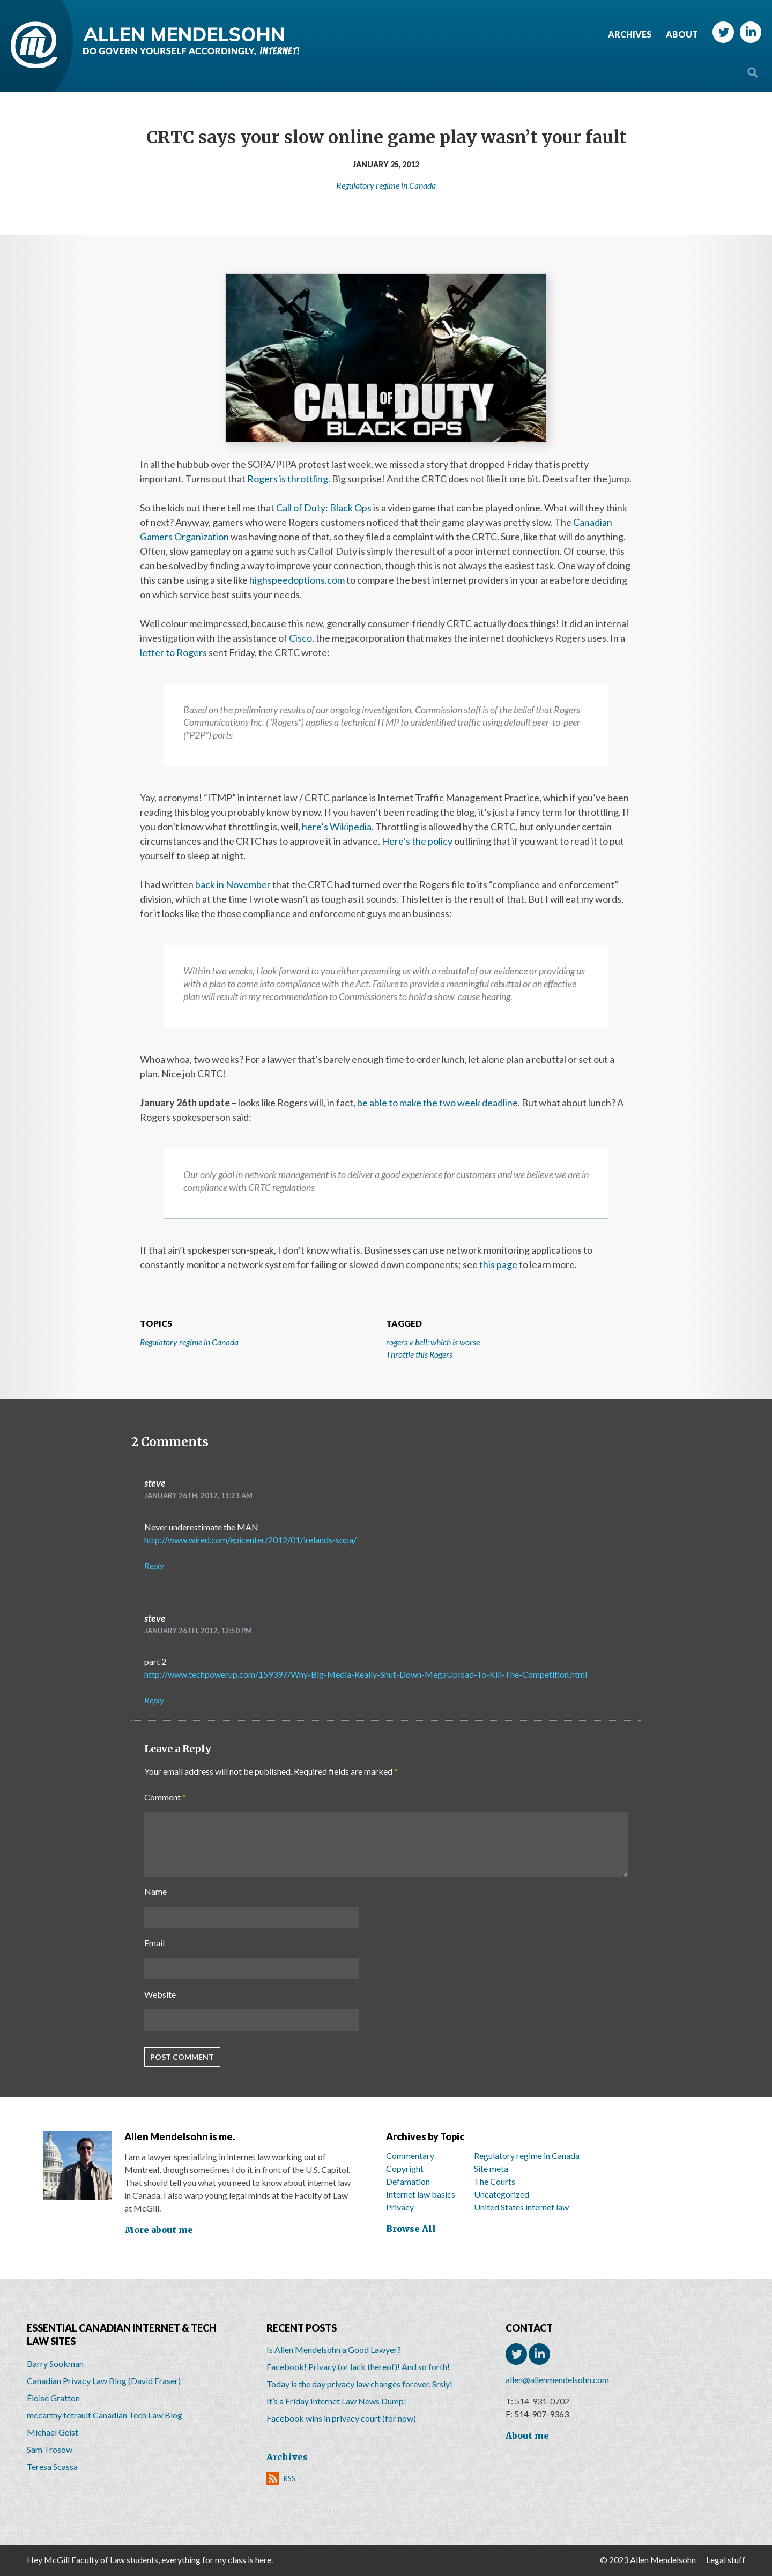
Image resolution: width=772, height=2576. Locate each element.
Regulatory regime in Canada (386, 185)
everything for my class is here (216, 2560)
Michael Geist (52, 2432)
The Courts (494, 2181)
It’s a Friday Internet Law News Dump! (336, 2401)
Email (154, 1943)
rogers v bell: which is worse (433, 1342)
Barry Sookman (55, 2363)
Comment (165, 1797)
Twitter (723, 32)
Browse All (411, 2228)
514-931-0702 (542, 2401)
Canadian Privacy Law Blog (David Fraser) (104, 2381)
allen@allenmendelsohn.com (557, 2379)
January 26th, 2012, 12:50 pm (198, 1630)
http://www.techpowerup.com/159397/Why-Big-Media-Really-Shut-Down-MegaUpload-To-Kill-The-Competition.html (365, 1674)
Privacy (400, 2207)
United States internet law (521, 2207)
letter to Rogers (173, 652)
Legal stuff (725, 2560)
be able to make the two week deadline (437, 1102)
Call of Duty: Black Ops (324, 507)
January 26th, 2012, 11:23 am (198, 1495)
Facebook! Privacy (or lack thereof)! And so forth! (358, 2367)
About (682, 34)
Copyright (405, 2168)
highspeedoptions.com (297, 580)
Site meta (491, 2168)
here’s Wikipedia (337, 826)
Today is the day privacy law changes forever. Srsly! (359, 2384)
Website (160, 1994)
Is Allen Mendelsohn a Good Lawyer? (333, 2349)
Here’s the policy (417, 841)
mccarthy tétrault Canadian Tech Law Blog (104, 2415)
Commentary (410, 2155)
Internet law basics (420, 2194)
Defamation (408, 2181)
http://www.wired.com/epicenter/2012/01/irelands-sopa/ (250, 1540)
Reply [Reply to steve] (154, 1565)
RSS (289, 2478)
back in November (233, 884)
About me (527, 2435)
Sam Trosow (49, 2449)
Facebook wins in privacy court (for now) (341, 2418)
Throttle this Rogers (419, 1354)
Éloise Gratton (53, 2398)
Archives (629, 34)
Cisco (300, 638)
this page (498, 1264)
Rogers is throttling (287, 479)
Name (155, 1891)
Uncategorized (501, 2194)
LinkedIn (750, 32)
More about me (158, 2229)
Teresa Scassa (52, 2466)
